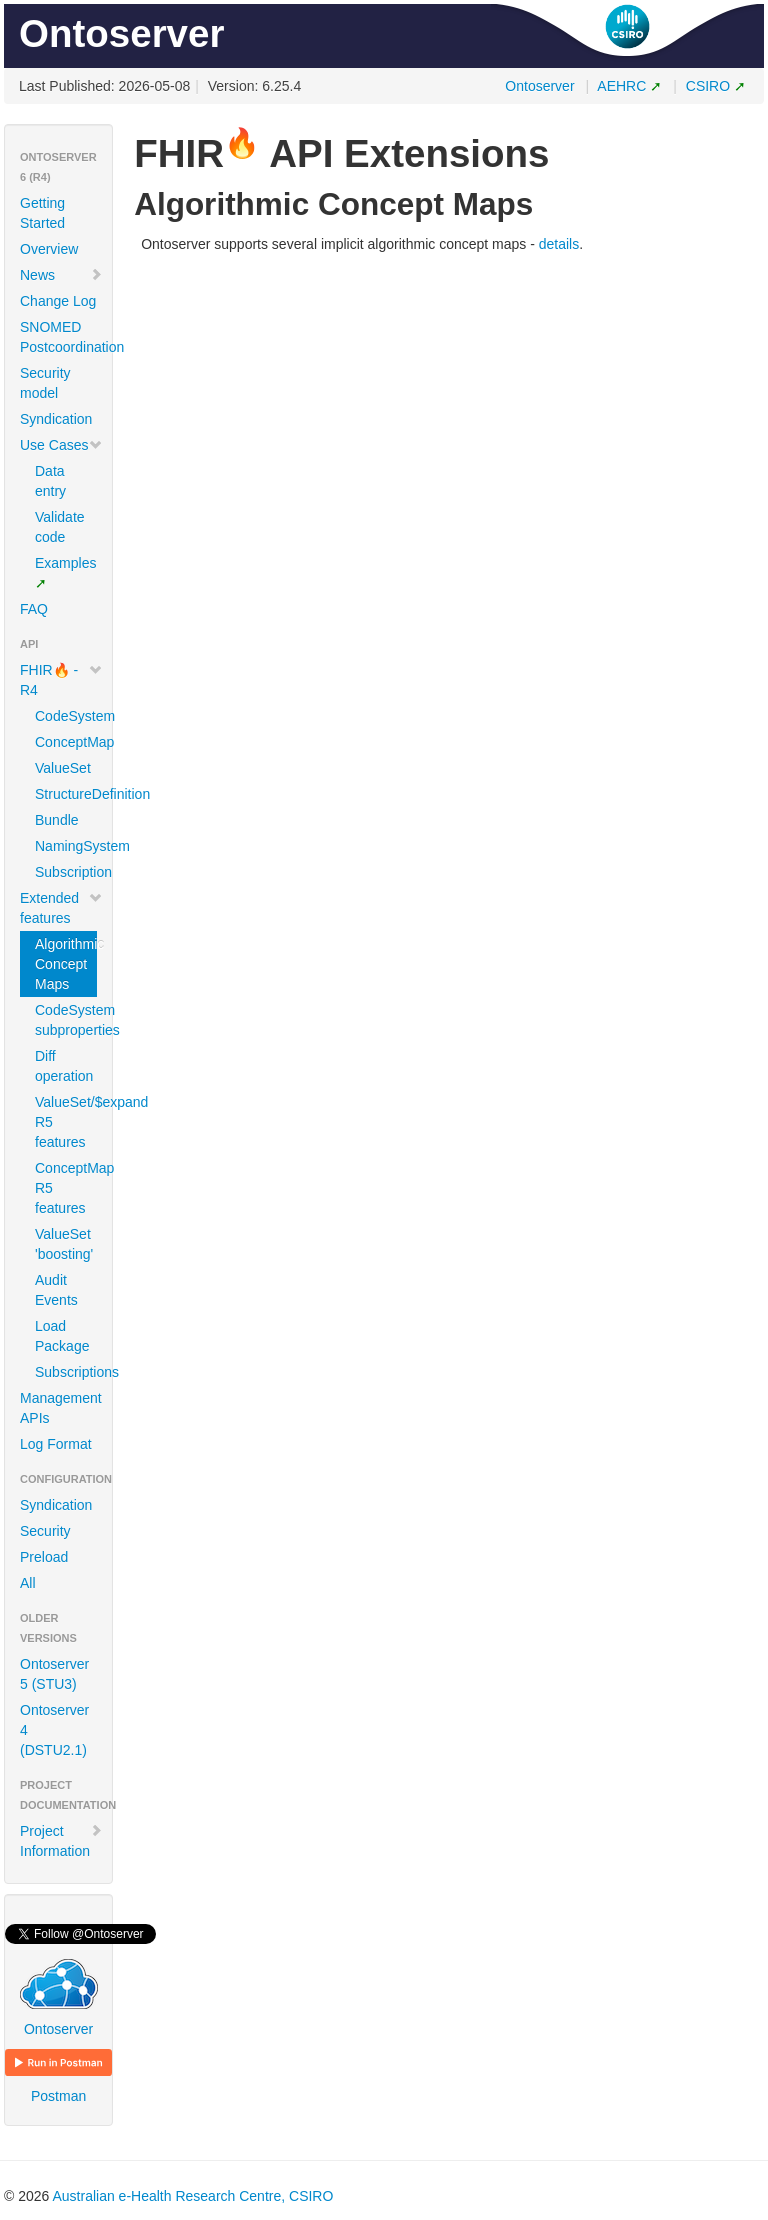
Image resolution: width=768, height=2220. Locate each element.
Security (45, 1531)
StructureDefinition (66, 794)
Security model (45, 383)
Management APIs (61, 1408)
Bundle (57, 820)
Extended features (61, 908)
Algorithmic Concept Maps (66, 964)
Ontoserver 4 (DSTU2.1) (54, 1730)
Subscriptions (66, 1372)
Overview (49, 249)
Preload (44, 1557)
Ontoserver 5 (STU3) (54, 1674)
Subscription (66, 872)
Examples (65, 563)
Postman (58, 2076)
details (559, 244)
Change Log (58, 301)
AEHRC (621, 86)
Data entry (50, 481)
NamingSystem (66, 846)
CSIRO (708, 86)
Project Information (61, 1841)
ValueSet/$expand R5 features (66, 1122)
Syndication (56, 419)
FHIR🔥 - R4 (61, 680)
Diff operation (64, 1066)
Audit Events (56, 1290)
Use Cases (61, 445)
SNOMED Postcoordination (66, 337)
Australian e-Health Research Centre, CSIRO (192, 2196)
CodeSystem (66, 716)
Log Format (56, 1444)
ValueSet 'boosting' (64, 1244)
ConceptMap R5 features (66, 1188)
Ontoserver (539, 86)
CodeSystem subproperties (66, 1020)
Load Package (62, 1336)
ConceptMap (66, 742)
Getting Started (42, 213)
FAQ (34, 609)
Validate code (60, 527)
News (61, 275)
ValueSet (63, 768)
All (28, 1583)
